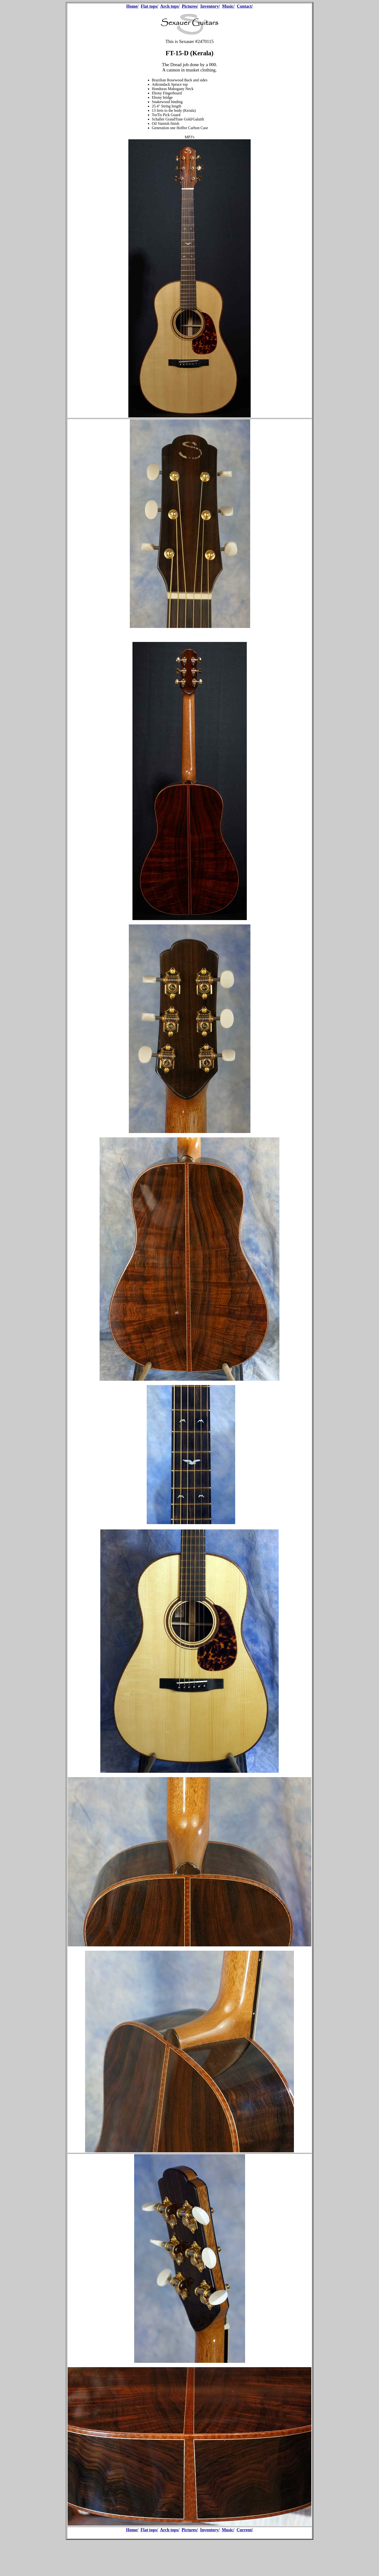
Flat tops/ (149, 6)
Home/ (132, 6)
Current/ (245, 2529)
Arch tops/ (170, 6)
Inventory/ (210, 6)
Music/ (228, 6)
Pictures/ (190, 6)
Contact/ (245, 6)
